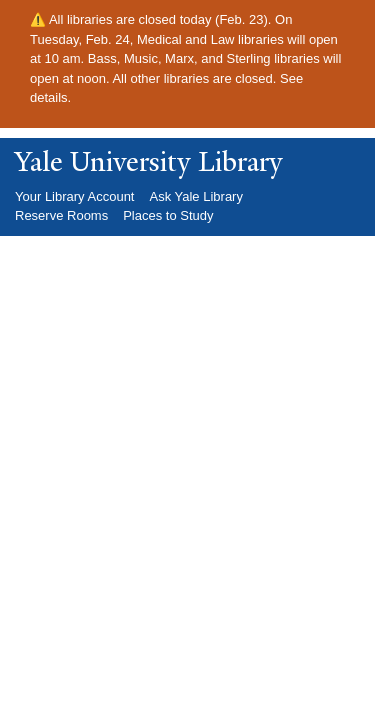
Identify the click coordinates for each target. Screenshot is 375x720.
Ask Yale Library (195, 196)
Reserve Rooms (61, 215)
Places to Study (168, 215)
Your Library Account (74, 196)
